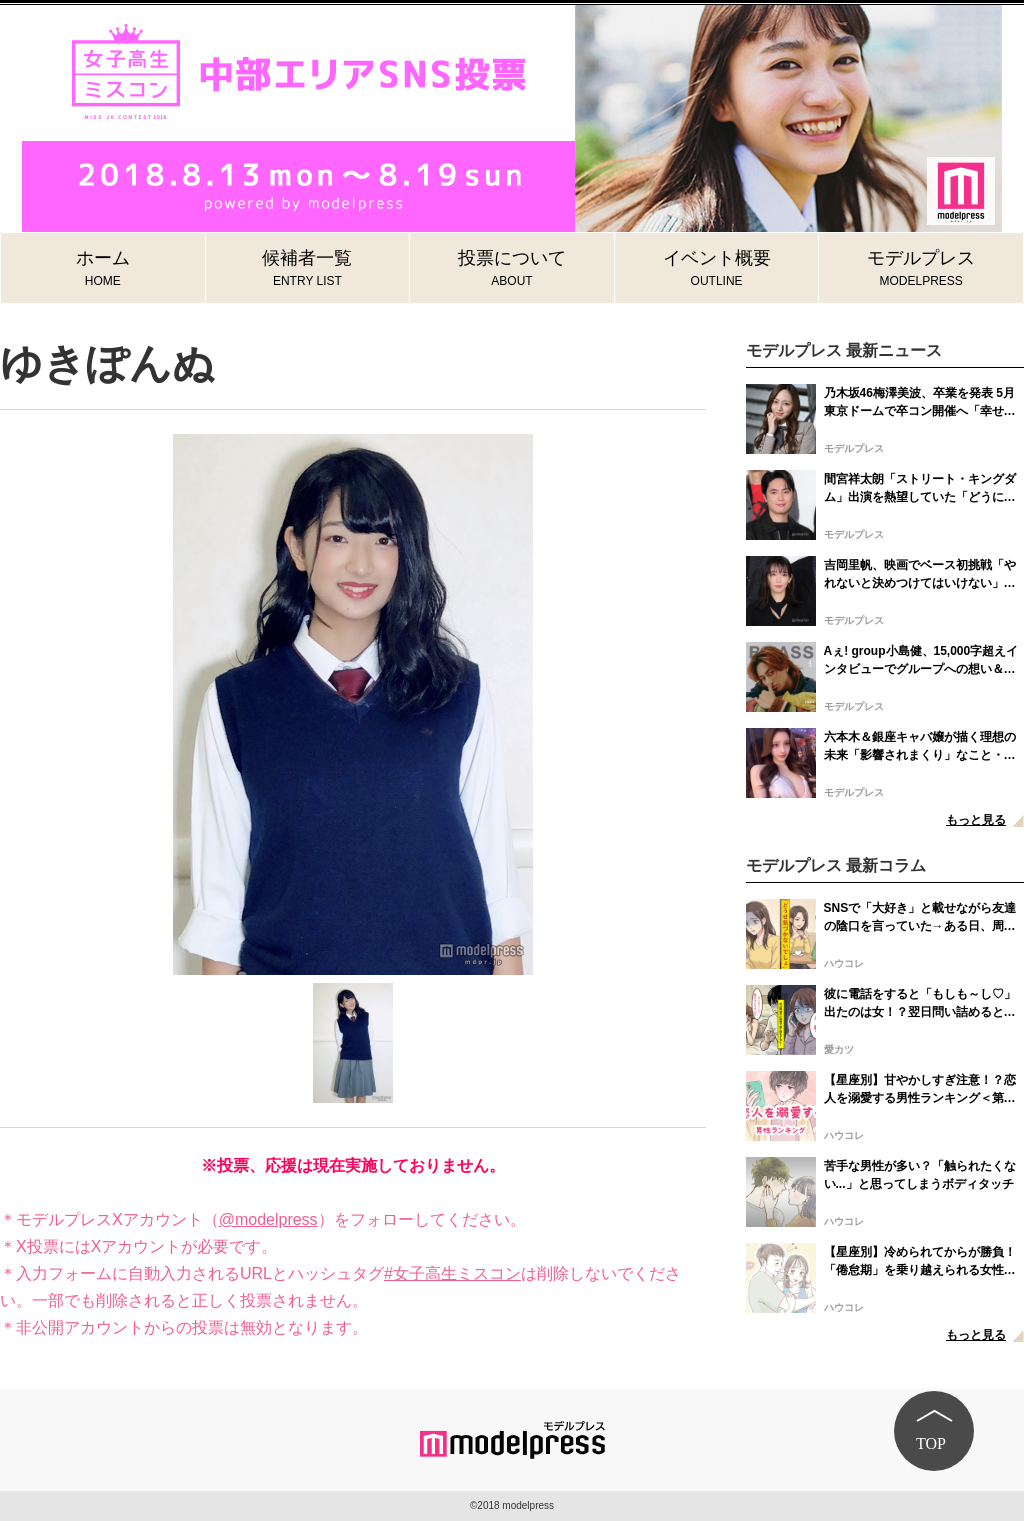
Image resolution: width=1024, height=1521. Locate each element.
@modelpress (268, 1219)
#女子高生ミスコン (452, 1273)
